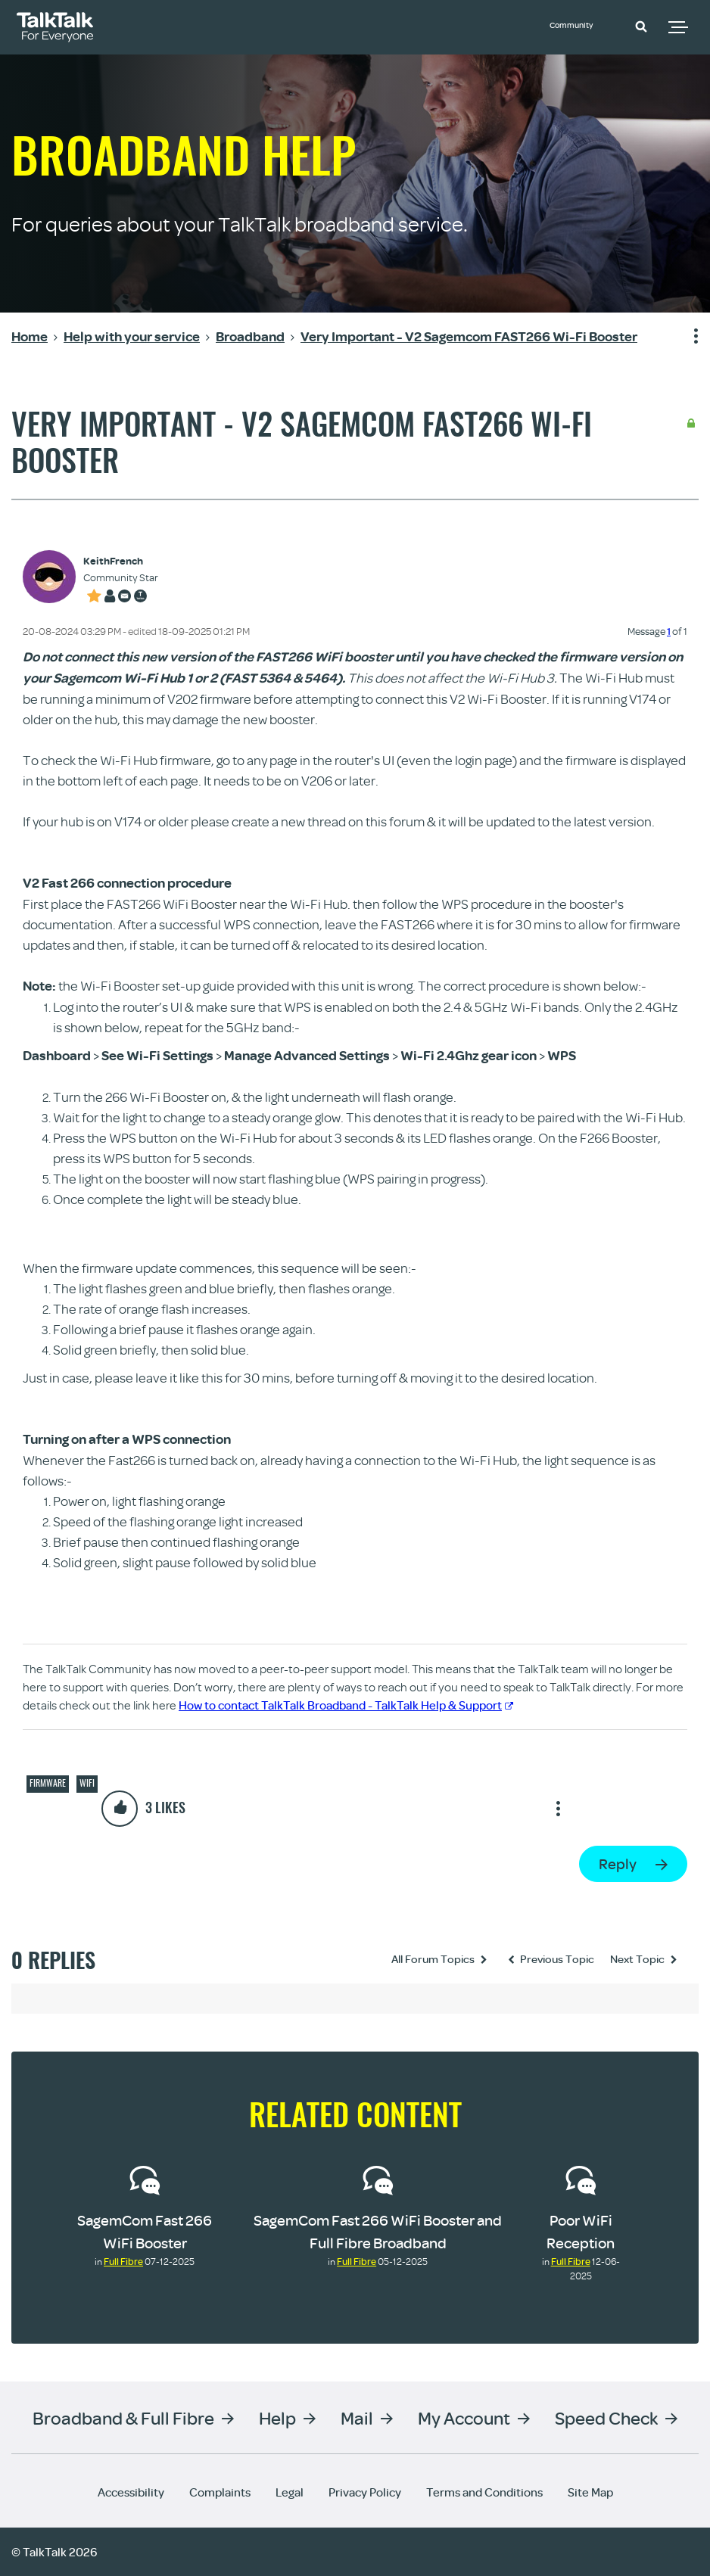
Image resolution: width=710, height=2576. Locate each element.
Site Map (590, 2492)
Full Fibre (123, 2261)
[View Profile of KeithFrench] (120, 561)
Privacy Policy (365, 2492)
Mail (357, 2417)
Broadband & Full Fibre (123, 2417)
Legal (290, 2492)
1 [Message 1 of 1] (669, 631)
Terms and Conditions (484, 2492)
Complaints (220, 2492)
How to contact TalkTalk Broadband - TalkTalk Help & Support (346, 1705)
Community (581, 25)
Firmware (48, 1783)
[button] (641, 25)
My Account (464, 2417)
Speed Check (606, 2417)
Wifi (87, 1783)
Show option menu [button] (686, 337)
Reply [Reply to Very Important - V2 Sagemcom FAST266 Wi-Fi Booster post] (618, 1863)
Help (277, 2417)
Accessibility (131, 2492)
